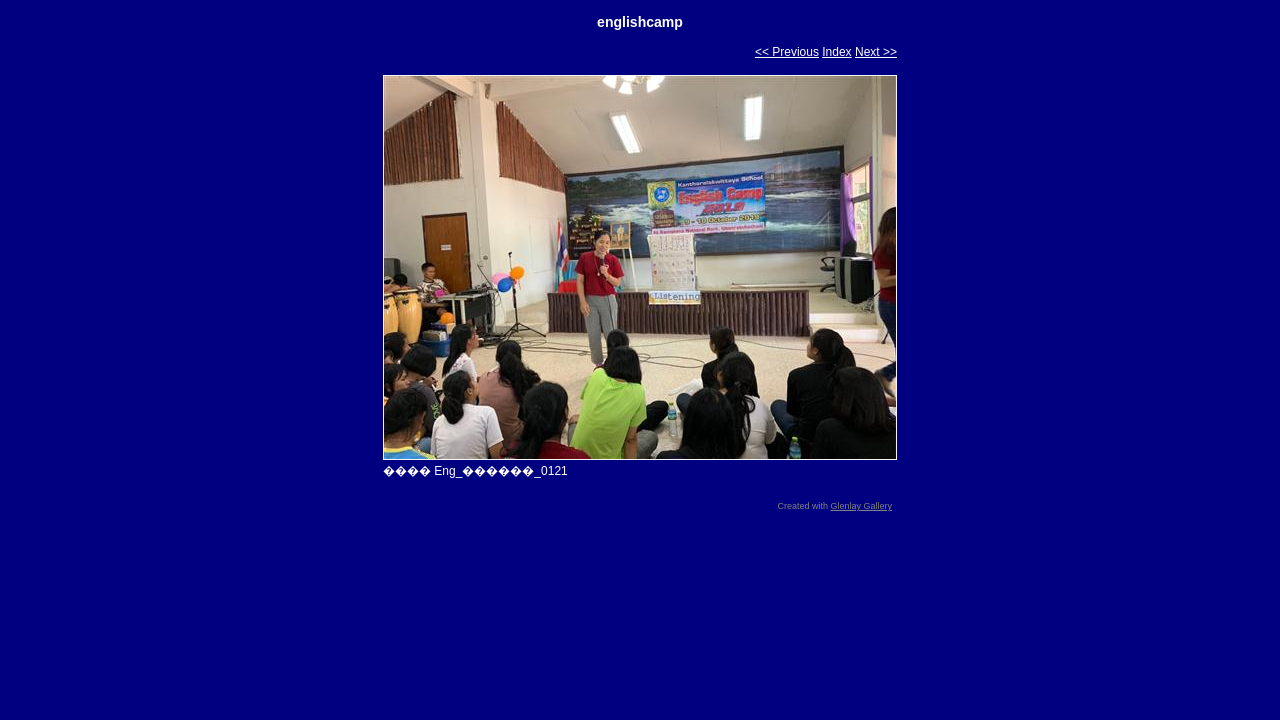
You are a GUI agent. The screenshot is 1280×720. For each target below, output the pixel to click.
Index (836, 52)
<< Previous (787, 52)
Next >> (876, 52)
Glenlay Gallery (861, 506)
